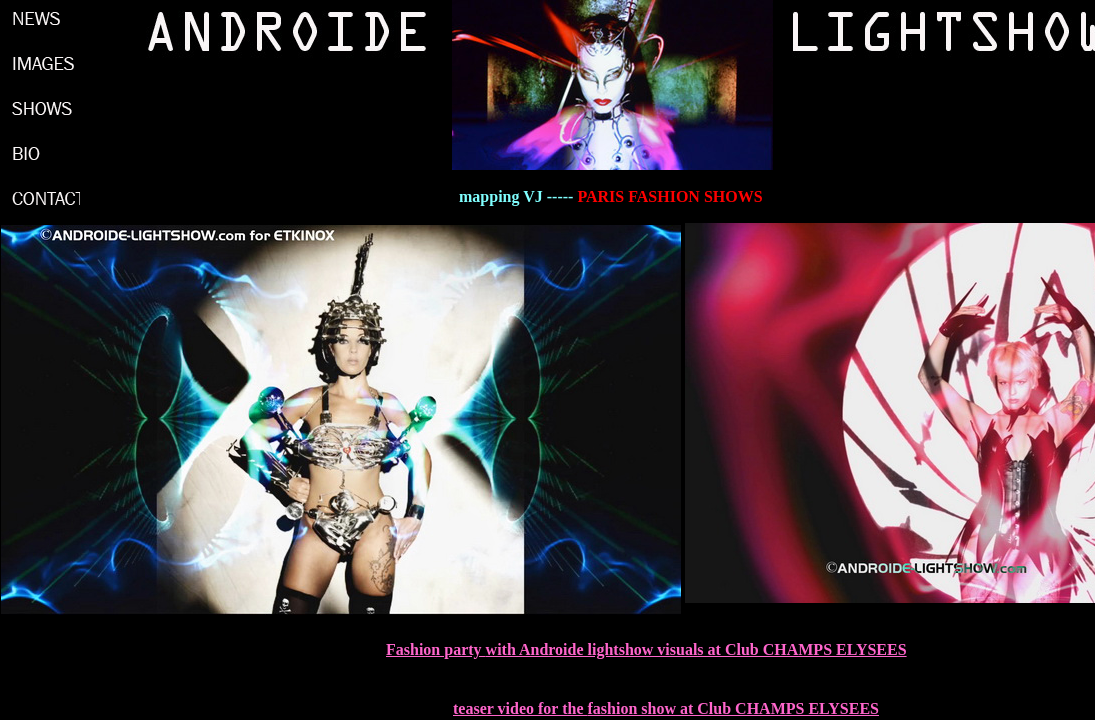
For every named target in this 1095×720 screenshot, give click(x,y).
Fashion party (436, 649)
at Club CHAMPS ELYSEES (777, 708)
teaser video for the (520, 708)
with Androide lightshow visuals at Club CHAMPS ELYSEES (696, 649)
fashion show (631, 708)
